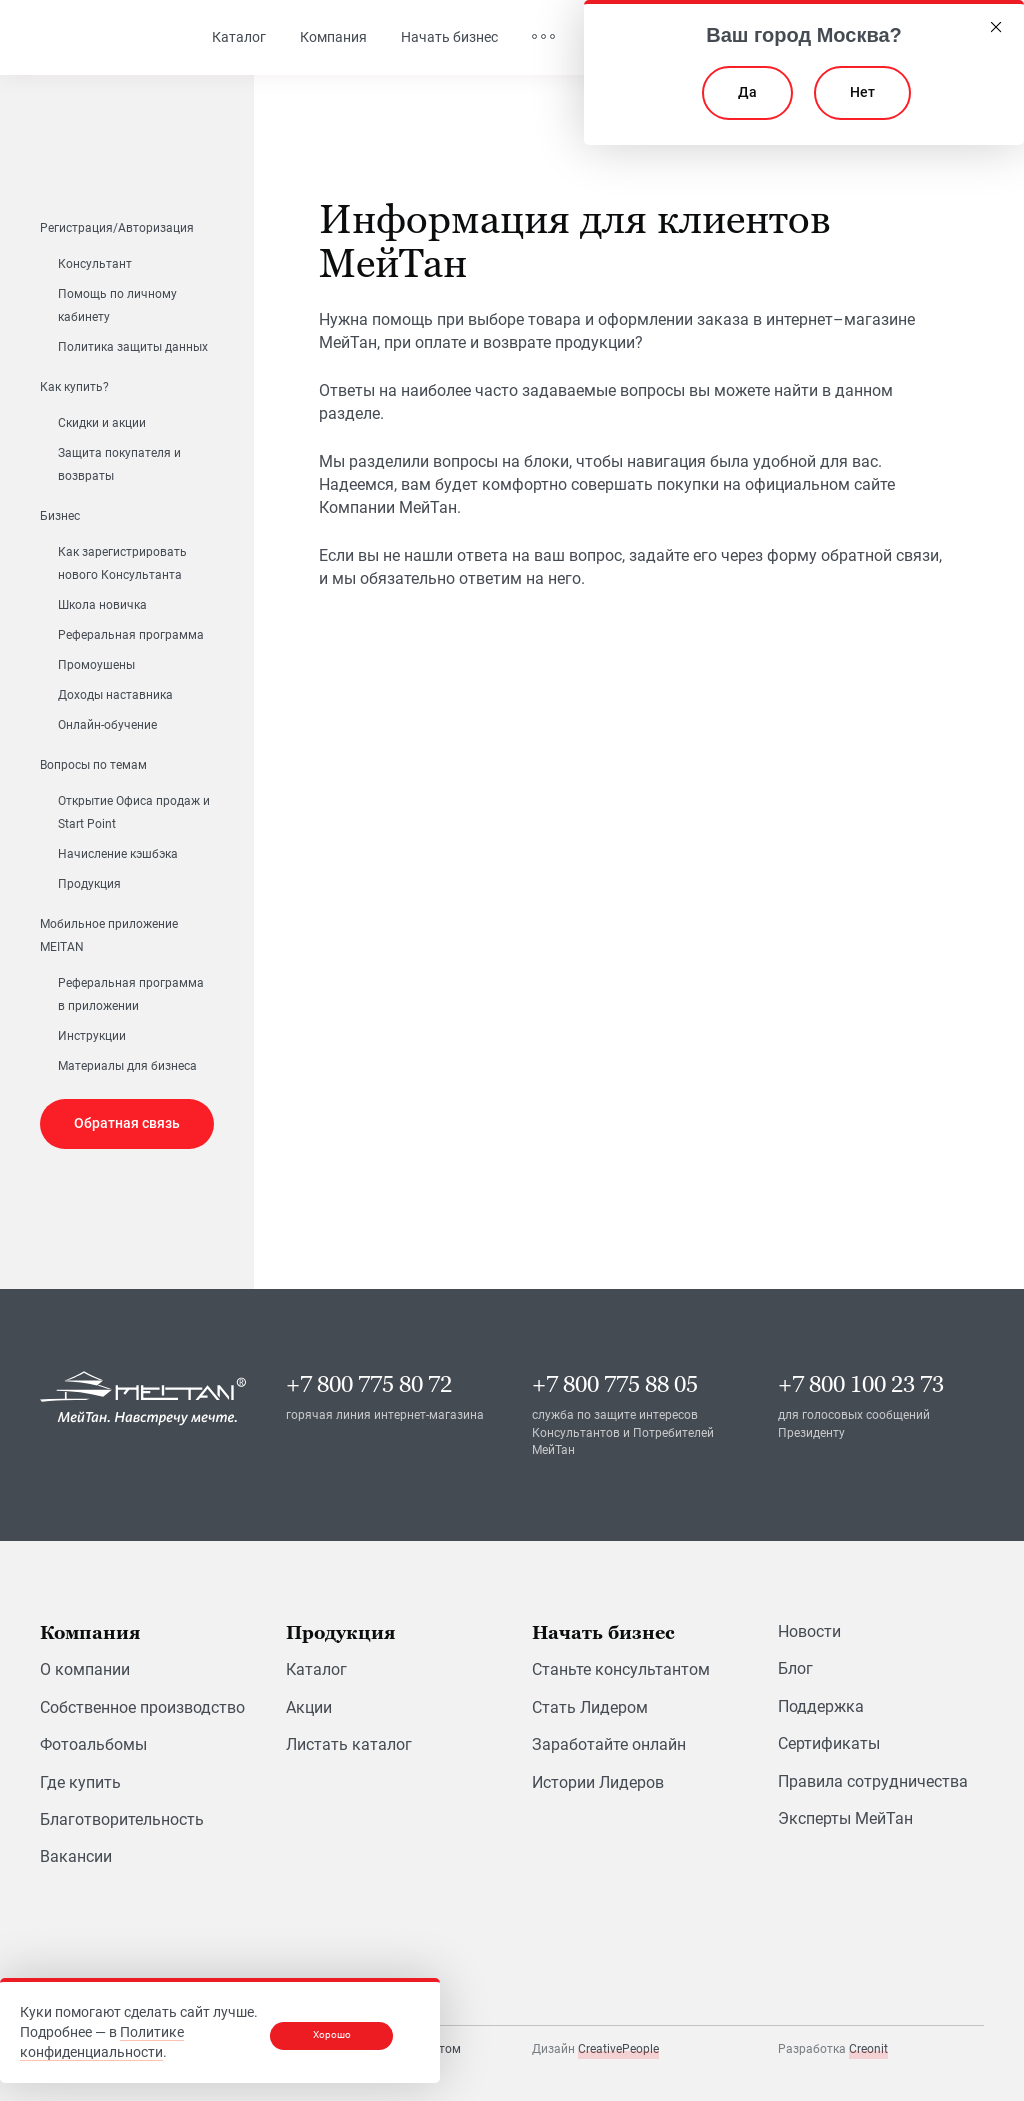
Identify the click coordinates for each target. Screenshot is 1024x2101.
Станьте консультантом (621, 1669)
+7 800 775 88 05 (615, 1384)
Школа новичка (102, 605)
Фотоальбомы (93, 1744)
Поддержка (821, 1706)
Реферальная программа (131, 635)
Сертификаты (829, 1743)
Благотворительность (122, 1819)
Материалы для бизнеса (127, 1066)
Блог (795, 1668)
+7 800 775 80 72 (369, 1384)
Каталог (316, 1669)
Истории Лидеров (598, 1782)
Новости (809, 1631)
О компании (85, 1669)
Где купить (80, 1782)
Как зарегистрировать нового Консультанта (122, 563)
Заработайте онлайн (609, 1744)
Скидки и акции (102, 423)
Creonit (868, 2049)
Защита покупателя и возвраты (119, 464)
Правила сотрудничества (873, 1781)
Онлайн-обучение (107, 725)
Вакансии (76, 1856)
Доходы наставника (115, 695)
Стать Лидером (590, 1707)
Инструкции (92, 1036)
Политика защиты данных (133, 347)
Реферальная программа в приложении (131, 994)
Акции (309, 1707)
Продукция (89, 884)
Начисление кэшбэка (118, 854)
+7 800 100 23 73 (861, 1384)
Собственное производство (142, 1707)
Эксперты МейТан (845, 1818)
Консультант (95, 264)
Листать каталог (349, 1744)
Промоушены (96, 665)
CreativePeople (618, 2049)
